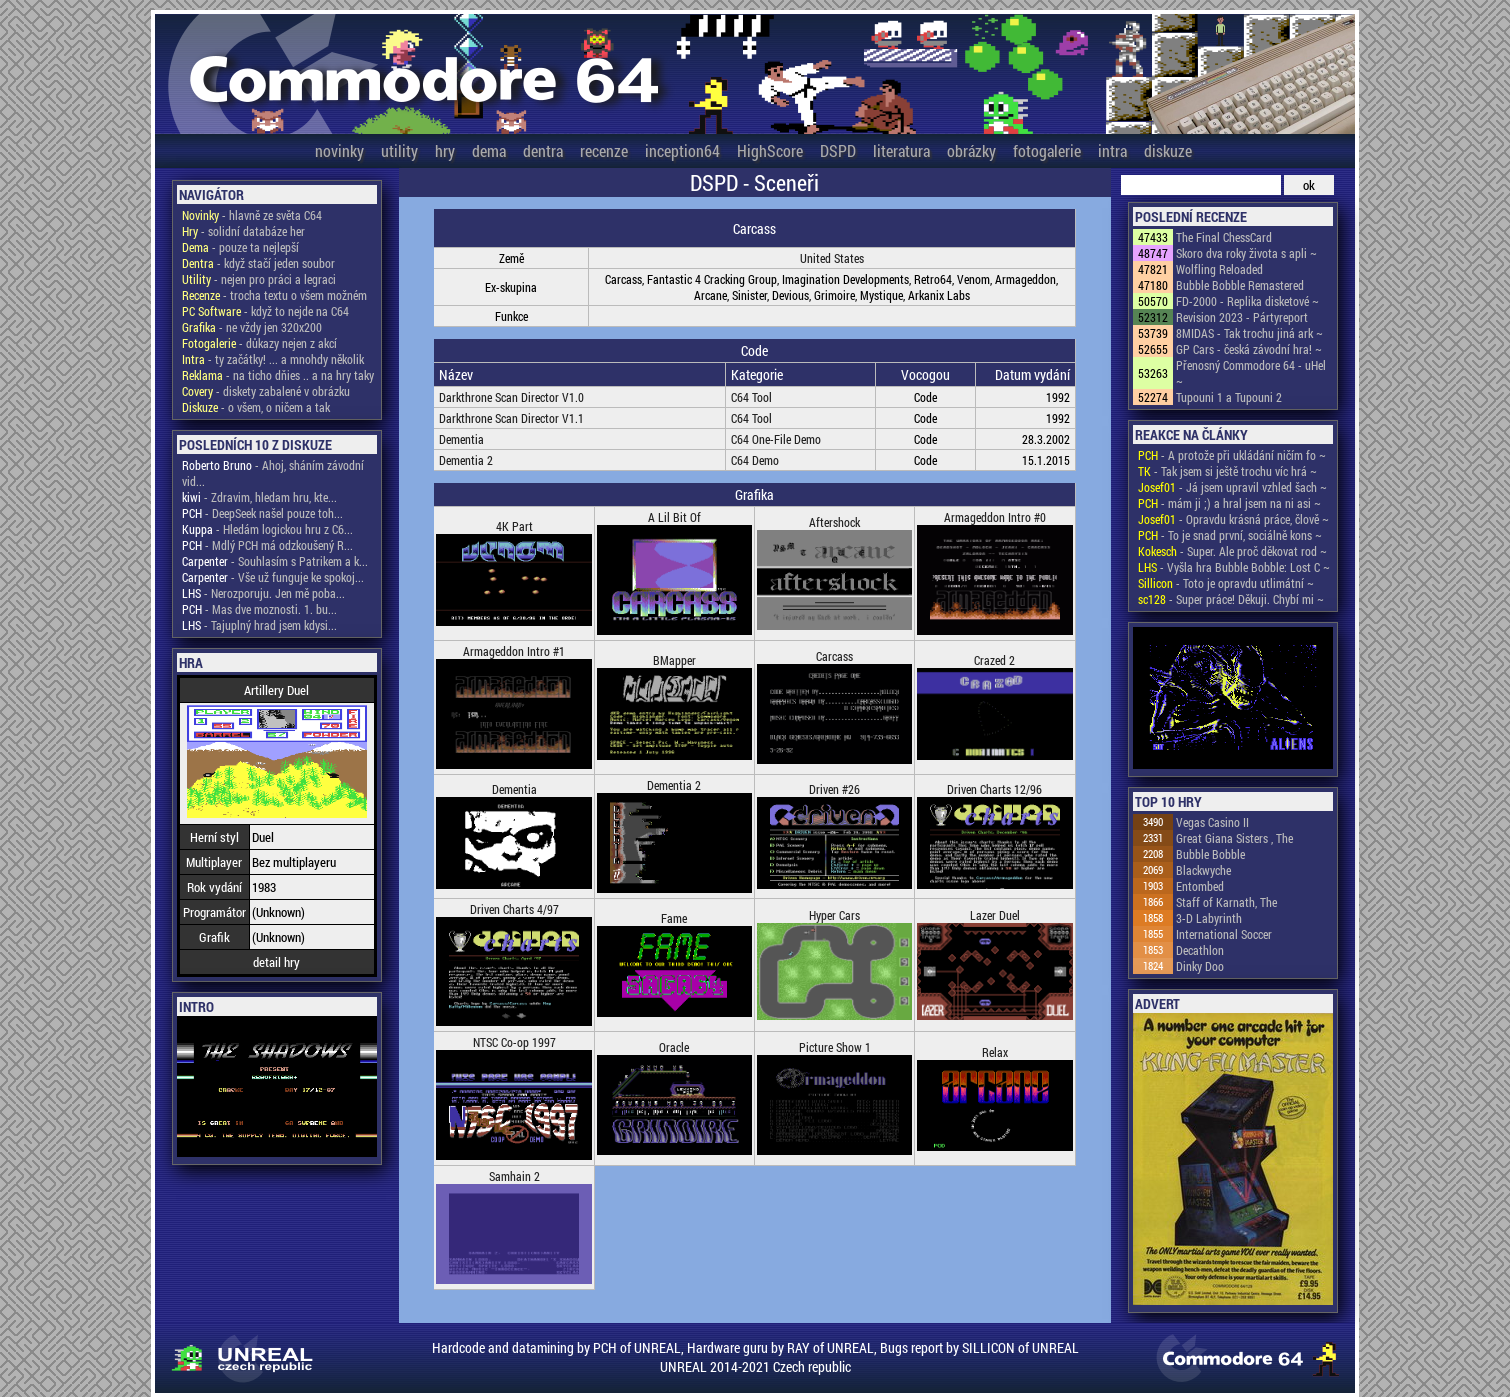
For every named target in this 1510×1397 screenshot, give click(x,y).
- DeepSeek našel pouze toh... (262, 513)
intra (1112, 150)
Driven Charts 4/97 (514, 909)
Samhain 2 (514, 1176)
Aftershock (834, 522)
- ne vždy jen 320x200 (252, 327)
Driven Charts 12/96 (994, 789)
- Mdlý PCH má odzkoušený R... (267, 545)
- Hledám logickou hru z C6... (267, 529)
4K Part (514, 526)
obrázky (971, 150)
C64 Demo (755, 460)
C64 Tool (751, 397)
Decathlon (1200, 950)
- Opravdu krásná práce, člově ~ (1233, 519)
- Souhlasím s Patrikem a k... (275, 561)
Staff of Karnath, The (1226, 902)
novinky (339, 150)
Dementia (461, 439)
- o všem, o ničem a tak (256, 407)
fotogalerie (1047, 150)
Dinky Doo (1200, 966)
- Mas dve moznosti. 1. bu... (259, 609)
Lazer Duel (995, 915)
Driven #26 (834, 789)
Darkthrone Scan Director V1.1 (511, 418)
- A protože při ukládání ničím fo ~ (1232, 455)
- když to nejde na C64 (265, 311)
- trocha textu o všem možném (274, 295)
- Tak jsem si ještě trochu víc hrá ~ (1227, 471)
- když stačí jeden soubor (258, 263)
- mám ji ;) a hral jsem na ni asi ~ (1229, 503)
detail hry (276, 962)
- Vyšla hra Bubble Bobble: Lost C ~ (1234, 567)
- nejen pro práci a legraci (259, 279)
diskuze (1168, 150)
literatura (901, 150)
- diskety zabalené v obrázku (266, 391)
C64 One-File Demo (776, 439)
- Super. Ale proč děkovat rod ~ (1232, 551)
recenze (604, 150)
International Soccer (1224, 934)
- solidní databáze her (243, 231)
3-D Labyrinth (1209, 918)
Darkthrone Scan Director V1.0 (511, 397)
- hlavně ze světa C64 (252, 215)
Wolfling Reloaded (1219, 269)
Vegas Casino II (1212, 822)
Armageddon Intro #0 (995, 517)
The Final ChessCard (1224, 237)
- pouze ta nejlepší (240, 247)
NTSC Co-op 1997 (514, 1042)
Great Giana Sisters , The (1234, 838)
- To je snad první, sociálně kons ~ (1230, 535)
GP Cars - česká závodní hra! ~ (1249, 349)
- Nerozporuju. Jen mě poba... (263, 593)
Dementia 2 (466, 460)
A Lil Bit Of (674, 517)
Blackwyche (1203, 870)
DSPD (838, 150)
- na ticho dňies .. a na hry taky (278, 375)
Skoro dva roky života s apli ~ (1246, 253)
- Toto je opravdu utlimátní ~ (1226, 583)
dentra (543, 150)
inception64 (682, 150)
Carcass (834, 656)
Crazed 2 (994, 660)
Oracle (674, 1047)
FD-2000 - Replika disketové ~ (1247, 301)
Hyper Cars (834, 915)
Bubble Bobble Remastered (1240, 285)
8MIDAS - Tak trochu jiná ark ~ (1249, 333)
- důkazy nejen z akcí (259, 343)
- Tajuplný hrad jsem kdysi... (259, 625)
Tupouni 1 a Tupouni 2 (1229, 397)
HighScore (770, 150)
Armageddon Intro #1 (514, 651)
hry (445, 150)
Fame (674, 918)
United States (832, 258)
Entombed (1200, 886)
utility (399, 150)
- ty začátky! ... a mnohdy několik (273, 359)
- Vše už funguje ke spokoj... (273, 577)
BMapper (674, 660)
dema (489, 150)
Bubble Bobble (1210, 854)
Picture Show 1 (835, 1047)
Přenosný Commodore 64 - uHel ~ (1251, 373)
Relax (995, 1052)
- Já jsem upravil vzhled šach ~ (1232, 487)
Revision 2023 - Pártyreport (1242, 317)
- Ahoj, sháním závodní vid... (273, 473)
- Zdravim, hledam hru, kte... (259, 497)
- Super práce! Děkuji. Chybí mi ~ (1231, 599)
